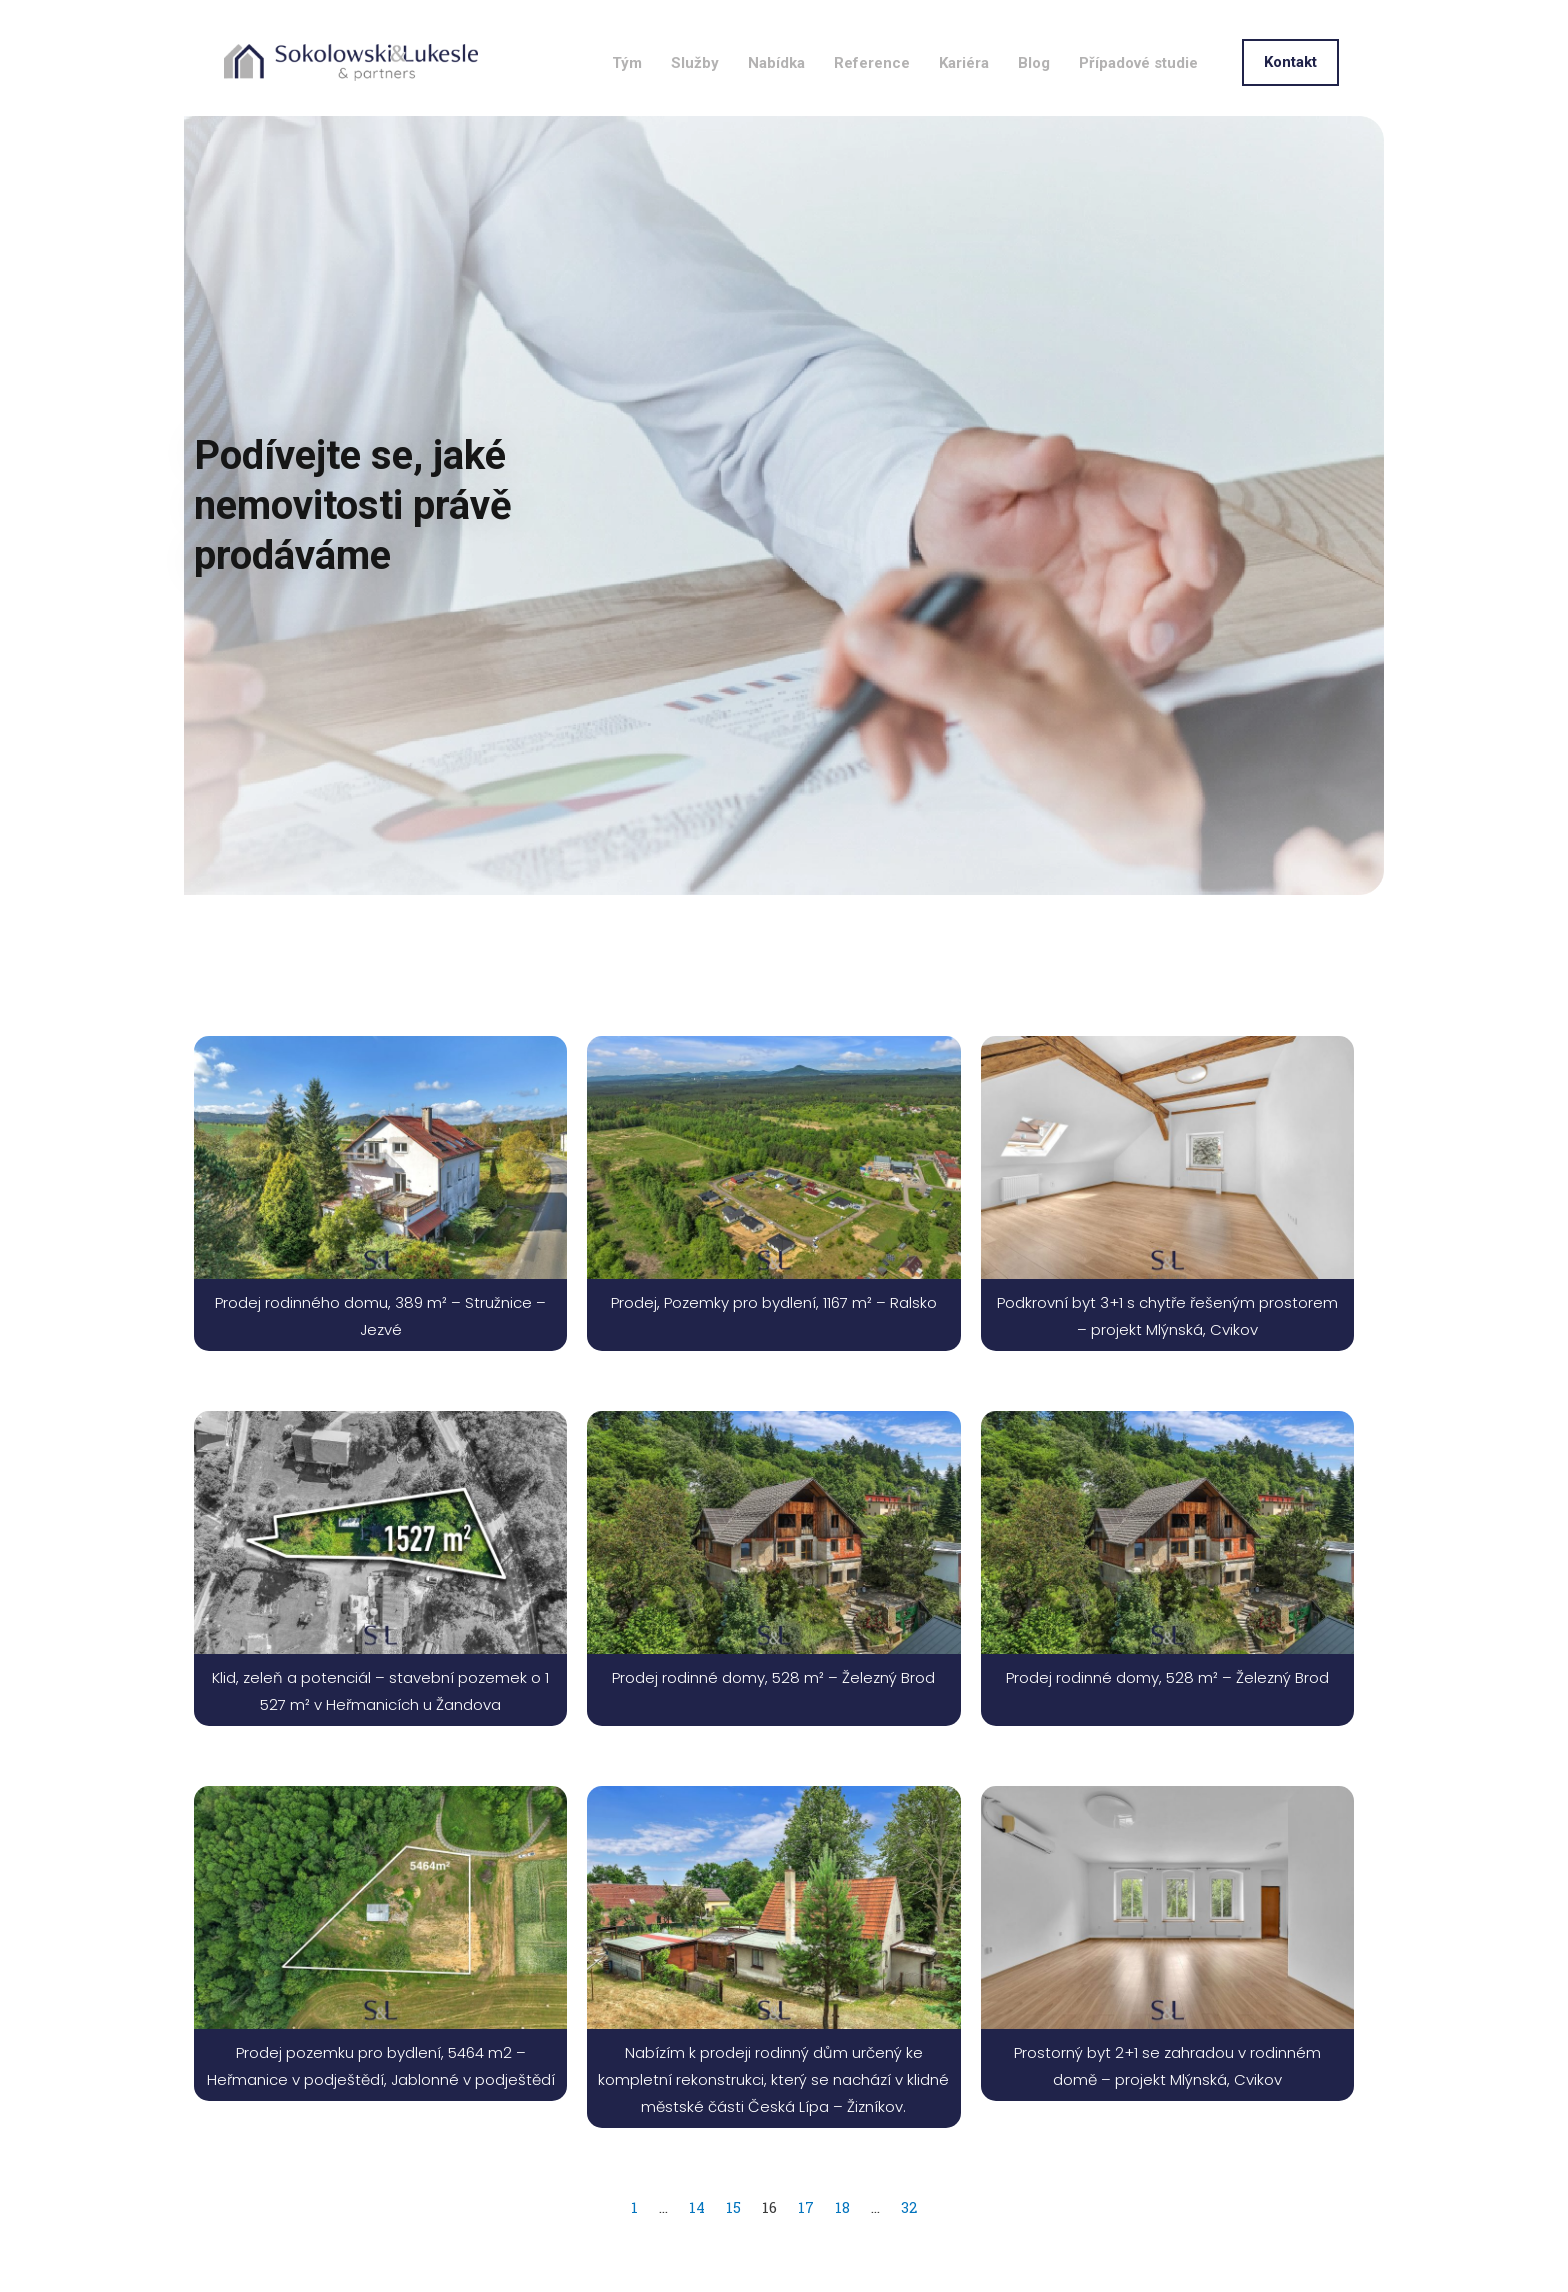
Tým (627, 92)
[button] (1290, 91)
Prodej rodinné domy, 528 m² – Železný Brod (773, 1726)
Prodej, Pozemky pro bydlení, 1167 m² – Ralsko (774, 1351)
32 (910, 2256)
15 (733, 2256)
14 (696, 2256)
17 (806, 2256)
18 (843, 2256)
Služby (695, 92)
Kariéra (964, 92)
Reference (872, 92)
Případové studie (1138, 92)
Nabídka (776, 92)
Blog (1034, 92)
